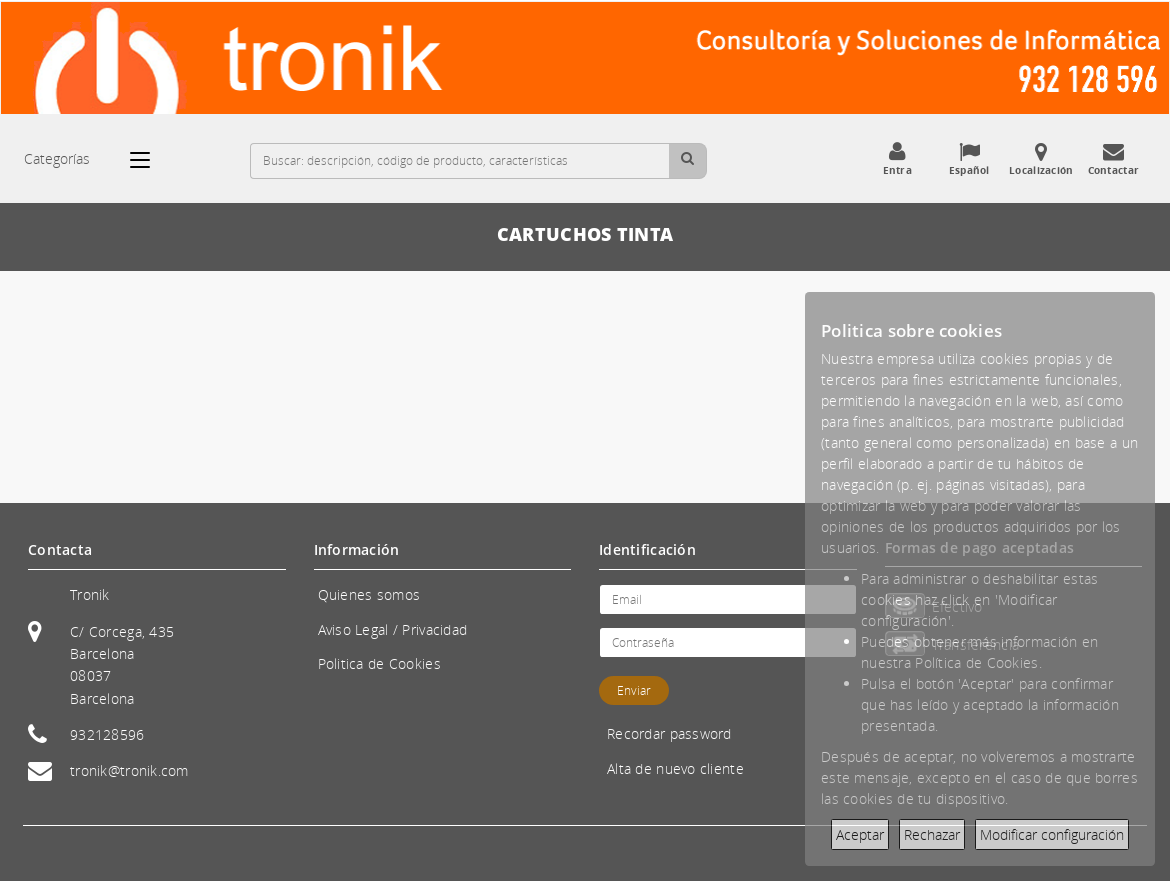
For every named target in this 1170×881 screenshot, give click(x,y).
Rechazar (932, 834)
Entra (897, 159)
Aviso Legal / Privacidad (393, 629)
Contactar (1113, 159)
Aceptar (860, 834)
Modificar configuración (1052, 834)
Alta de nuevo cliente (675, 768)
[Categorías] (150, 160)
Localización (1041, 159)
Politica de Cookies (379, 663)
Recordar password (669, 733)
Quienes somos (369, 594)
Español (969, 159)
